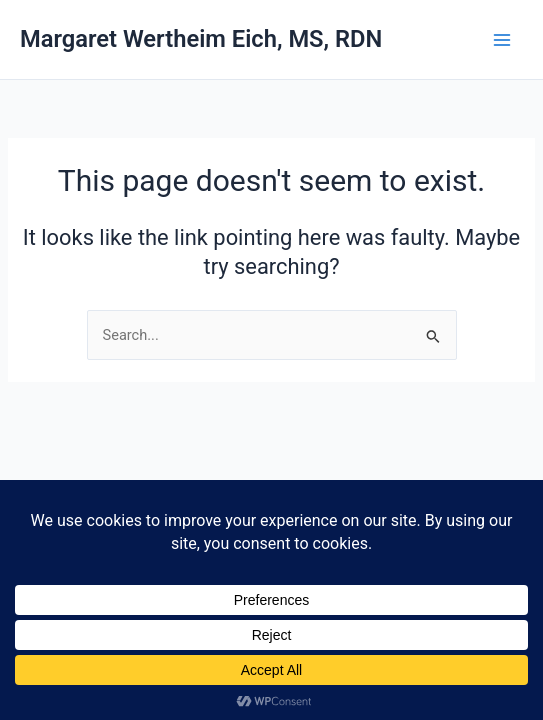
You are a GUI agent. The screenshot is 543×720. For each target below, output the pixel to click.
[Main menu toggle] (502, 40)
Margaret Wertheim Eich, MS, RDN (201, 39)
